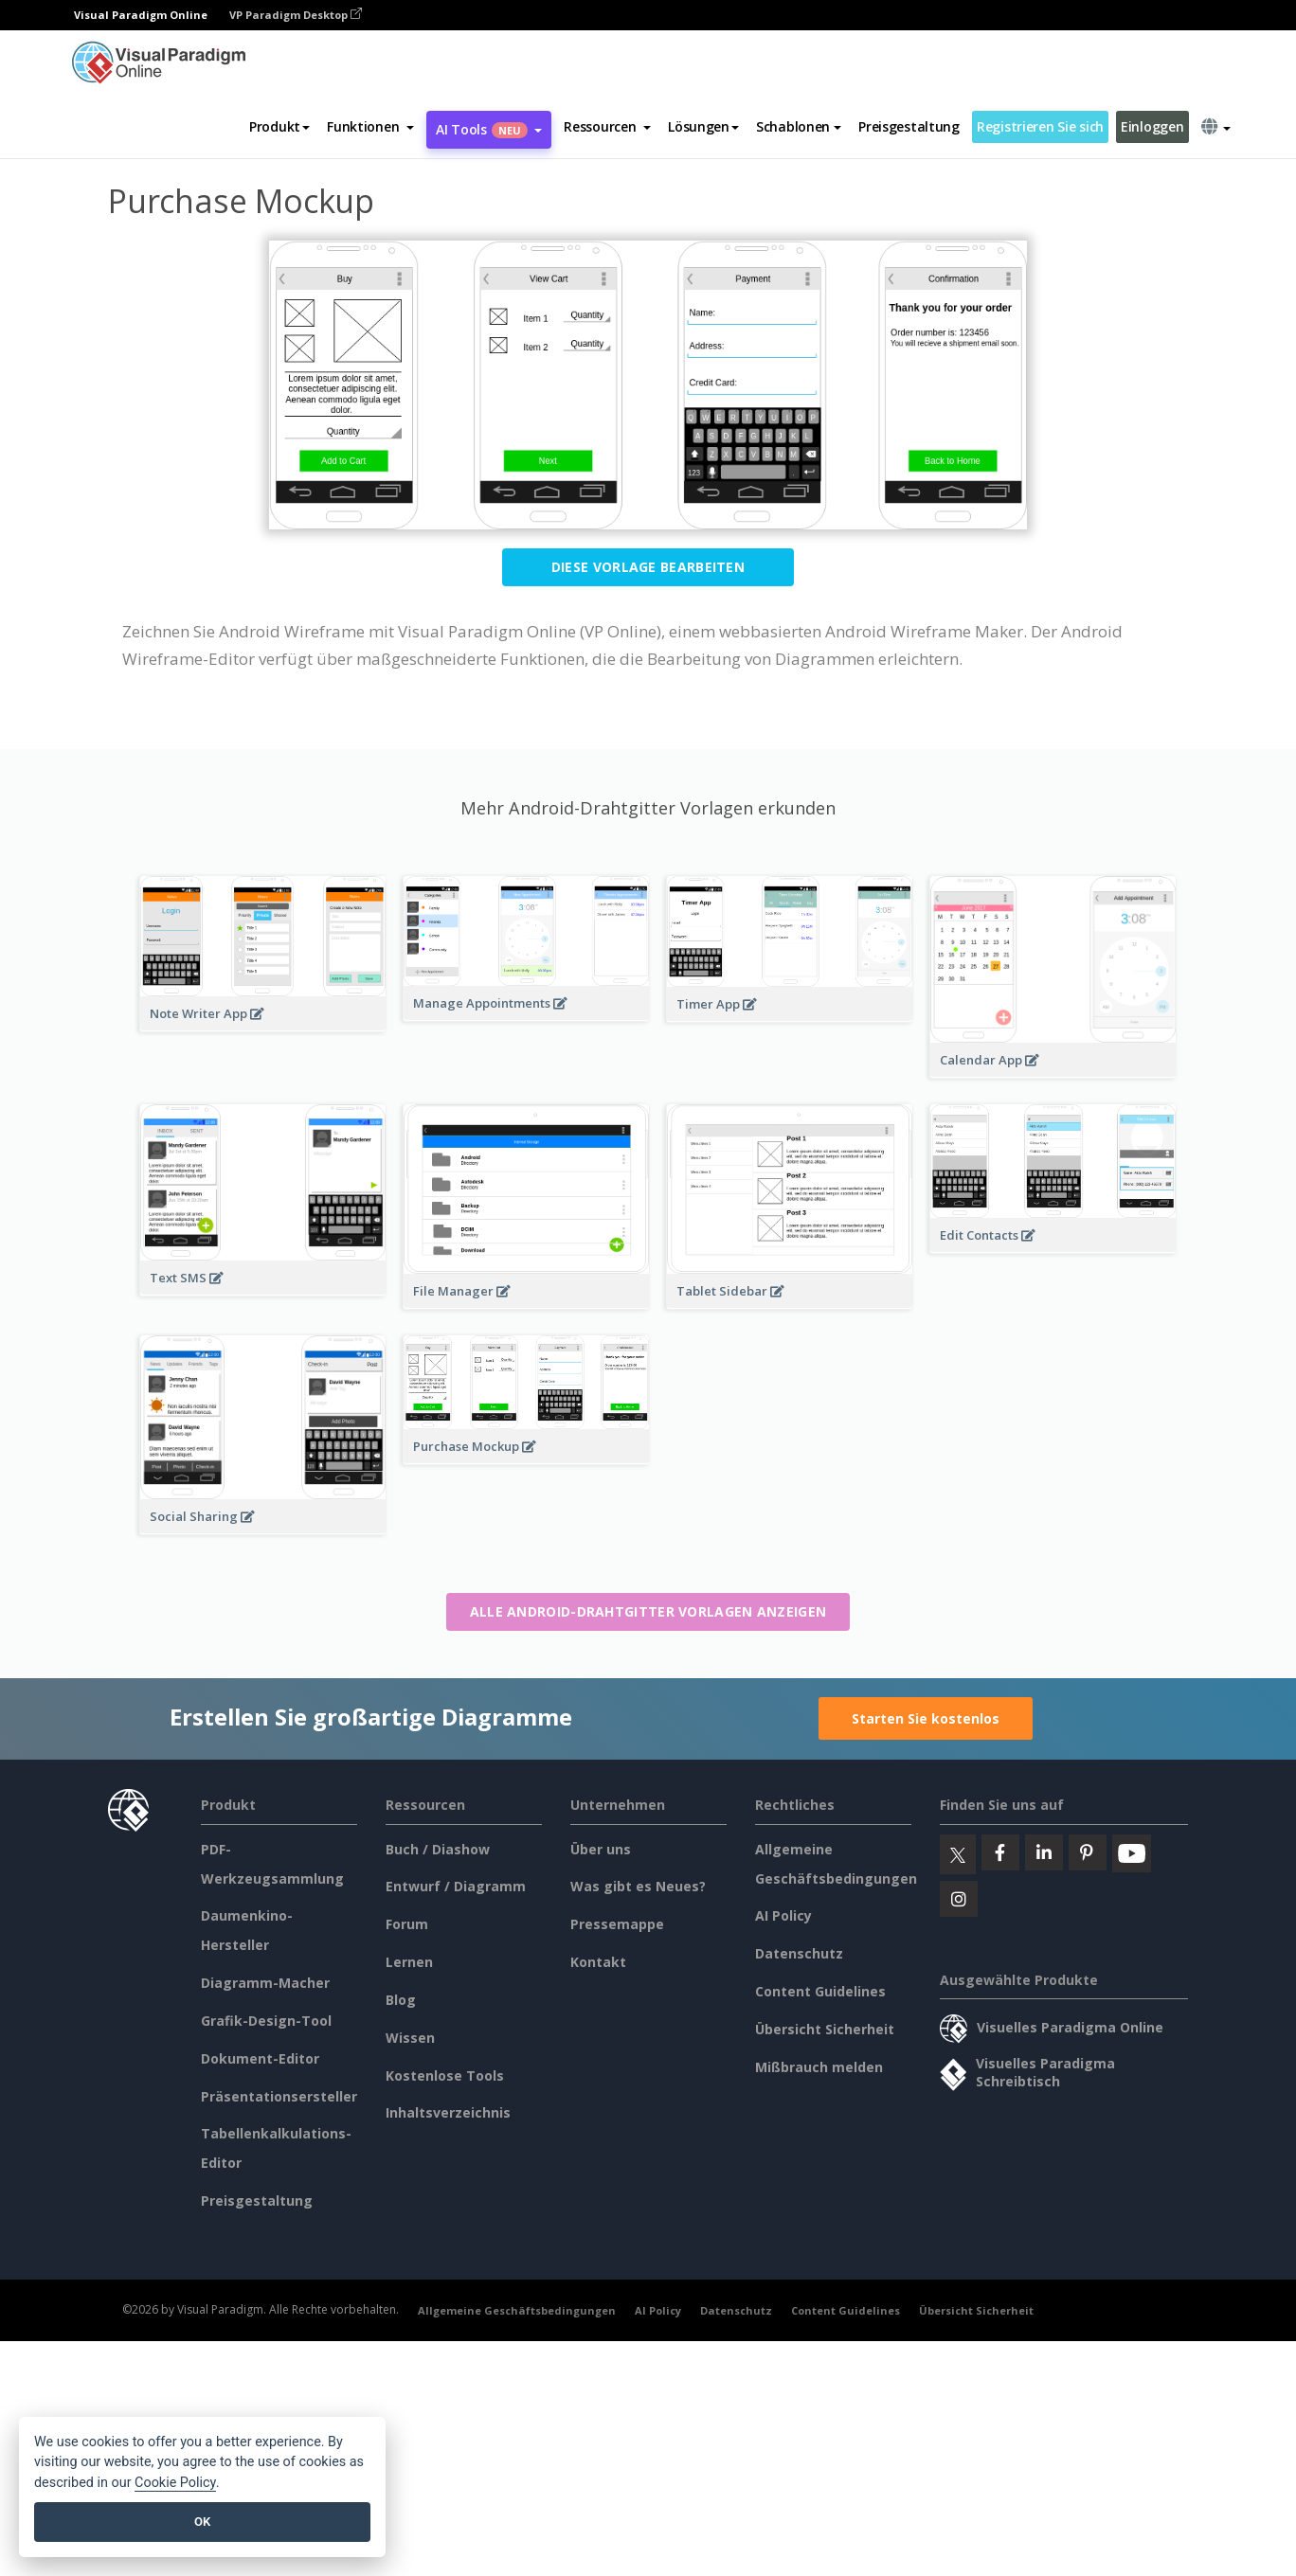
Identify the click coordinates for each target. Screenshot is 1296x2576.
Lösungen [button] (703, 126)
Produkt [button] (279, 126)
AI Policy (783, 1915)
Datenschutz (799, 1953)
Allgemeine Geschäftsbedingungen (517, 2310)
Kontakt (598, 1962)
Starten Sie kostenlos (925, 1718)
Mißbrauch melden (819, 2067)
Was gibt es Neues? (638, 1886)
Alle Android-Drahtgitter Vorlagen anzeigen (648, 1611)
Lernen (409, 1962)
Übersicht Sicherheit (824, 2029)
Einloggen (1152, 126)
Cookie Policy (175, 2483)
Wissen (410, 2038)
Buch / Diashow (438, 1849)
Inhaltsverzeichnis (448, 2112)
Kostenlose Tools (445, 2075)
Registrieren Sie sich (1040, 126)
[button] (370, 127)
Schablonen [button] (798, 126)
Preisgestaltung (909, 126)
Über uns (600, 1849)
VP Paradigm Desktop (295, 15)
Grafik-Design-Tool (266, 2021)
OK (202, 2521)
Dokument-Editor (260, 2058)
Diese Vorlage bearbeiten (648, 567)
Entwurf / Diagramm (456, 1886)
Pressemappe (617, 1924)
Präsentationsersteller (279, 2096)
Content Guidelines (820, 1991)
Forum (407, 1924)
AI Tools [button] (489, 129)
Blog (401, 2000)
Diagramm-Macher (265, 1983)
